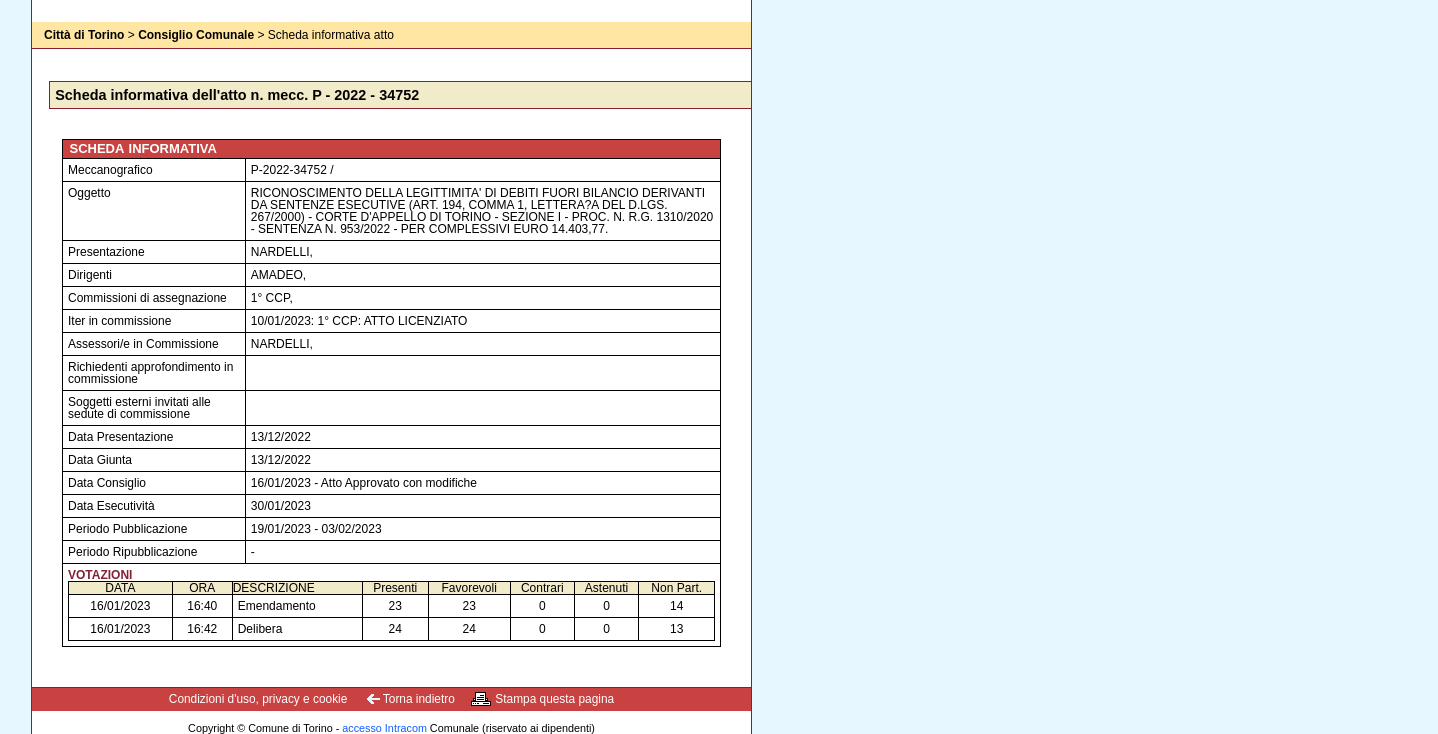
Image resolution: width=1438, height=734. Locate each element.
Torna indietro (419, 699)
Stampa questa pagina (554, 699)
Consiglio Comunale (196, 35)
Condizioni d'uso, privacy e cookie (258, 699)
